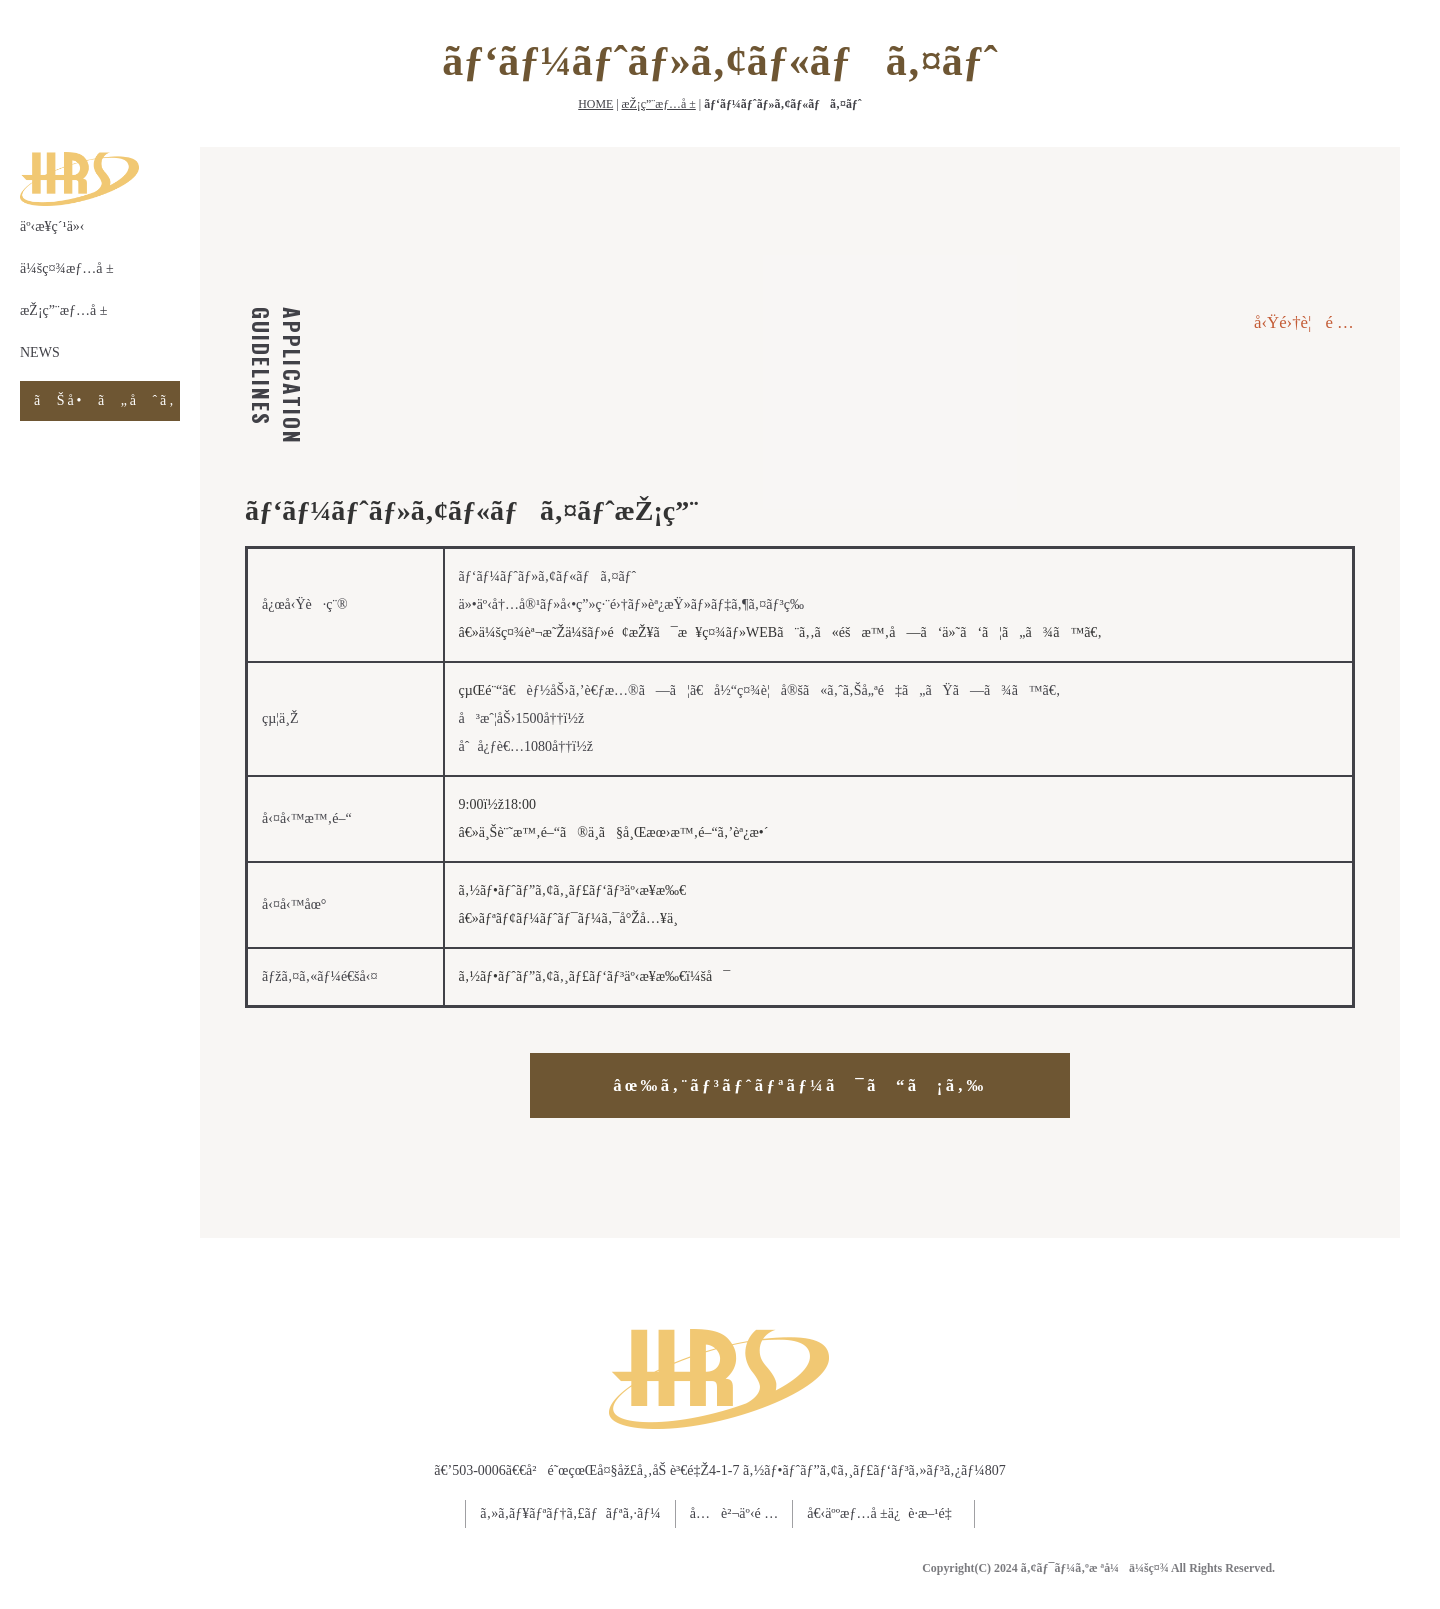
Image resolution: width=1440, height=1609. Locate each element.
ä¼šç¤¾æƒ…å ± (67, 268)
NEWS (40, 352)
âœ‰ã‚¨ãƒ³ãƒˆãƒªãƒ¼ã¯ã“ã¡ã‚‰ (799, 1085)
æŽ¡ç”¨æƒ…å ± (659, 104)
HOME (595, 104)
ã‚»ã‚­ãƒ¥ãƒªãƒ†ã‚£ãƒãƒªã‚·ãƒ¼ (570, 1513)
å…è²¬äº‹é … (734, 1513)
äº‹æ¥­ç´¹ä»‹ (52, 226)
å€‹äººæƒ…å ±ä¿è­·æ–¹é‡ (883, 1513)
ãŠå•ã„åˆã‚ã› (107, 400)
